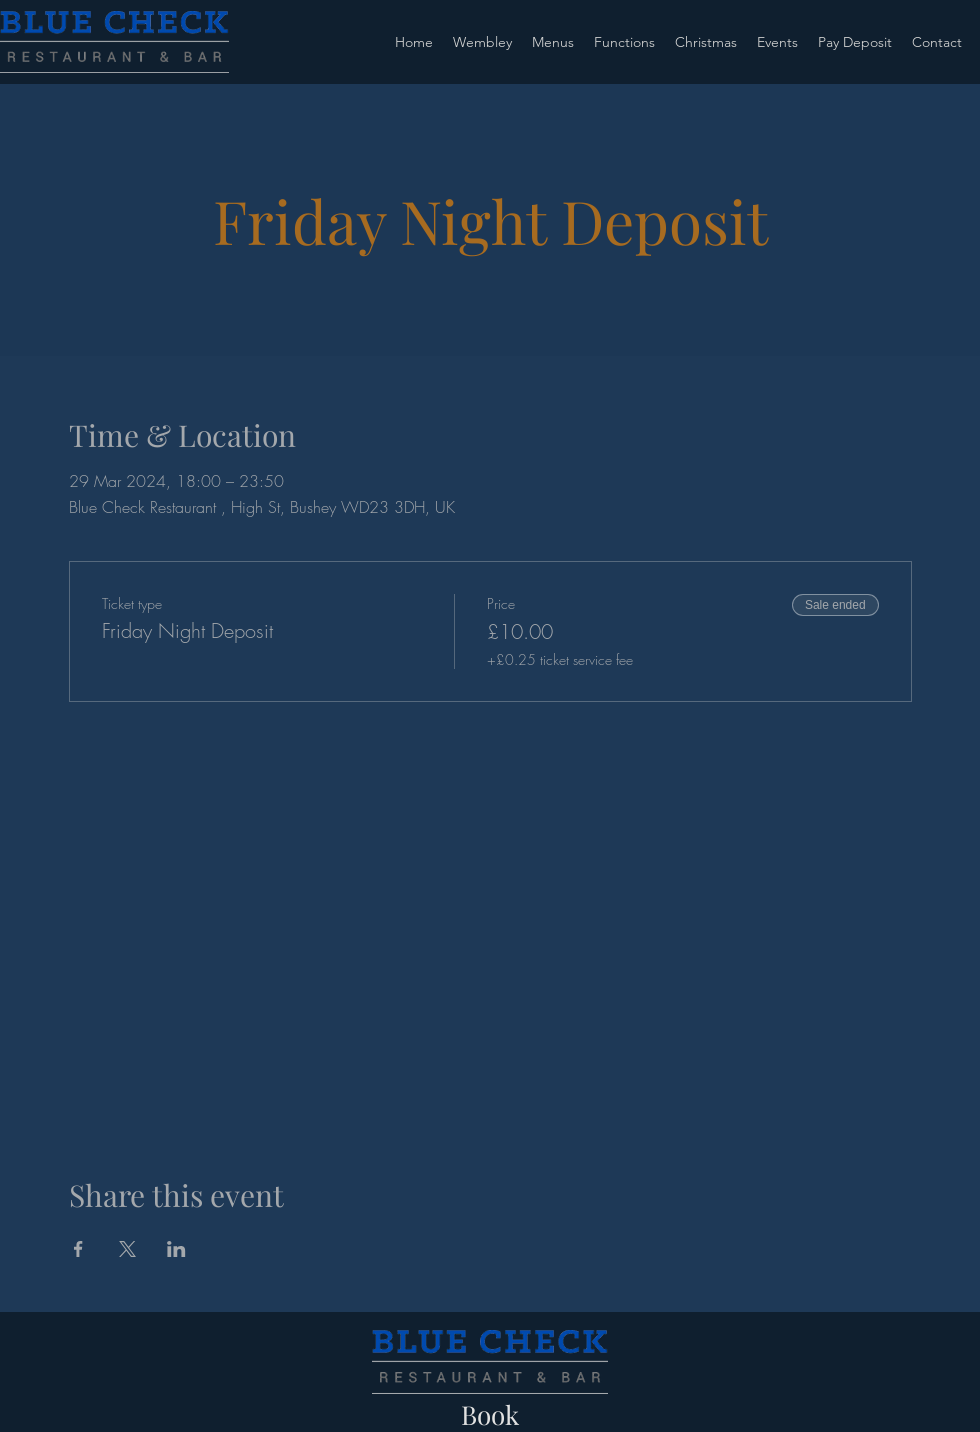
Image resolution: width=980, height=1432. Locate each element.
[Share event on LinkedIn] (176, 1249)
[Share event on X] (127, 1249)
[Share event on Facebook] (78, 1249)
